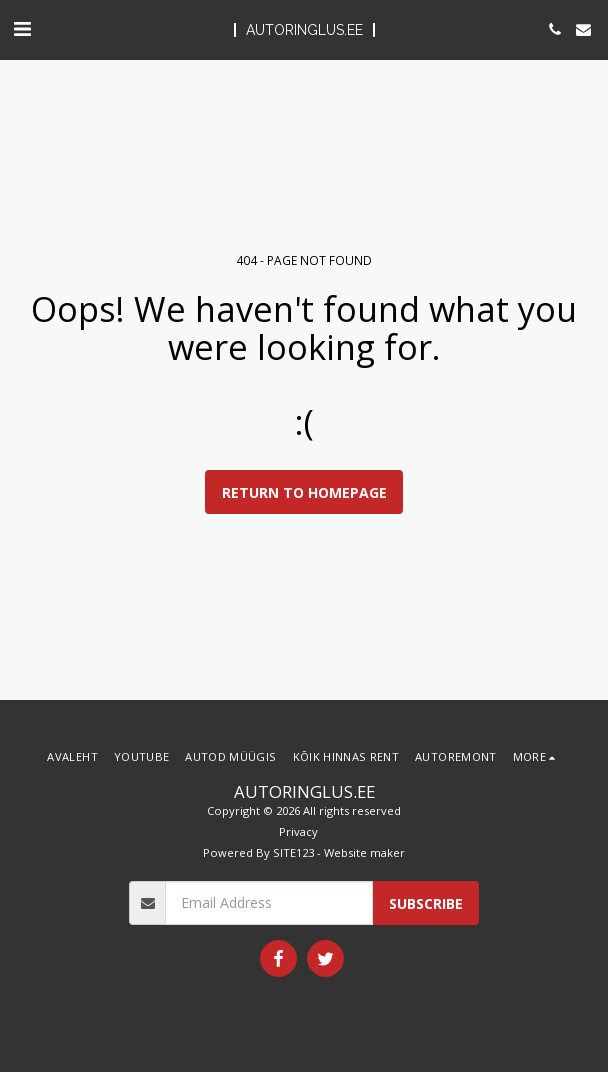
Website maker (364, 852)
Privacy (298, 831)
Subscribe (426, 903)
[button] (22, 28)
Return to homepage (304, 492)
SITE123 (293, 852)
